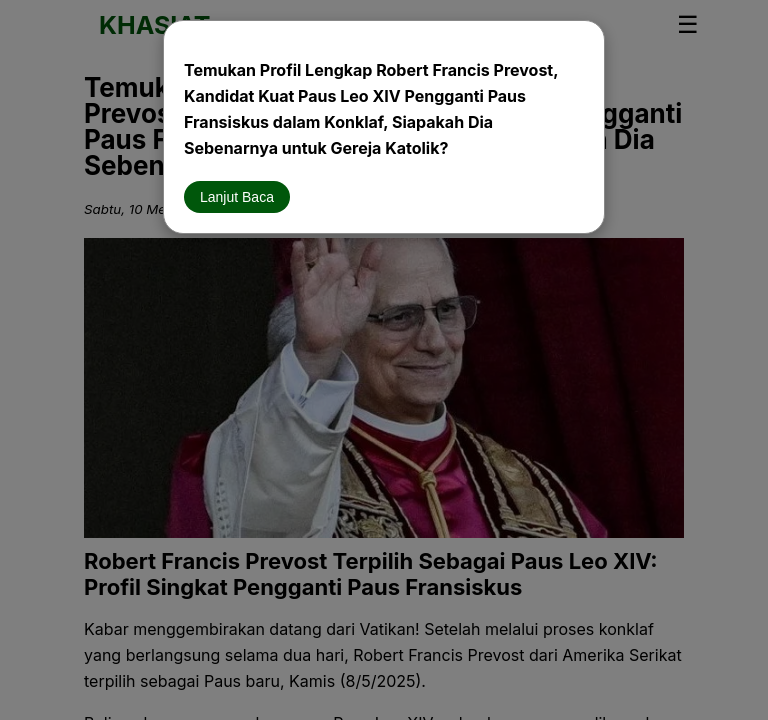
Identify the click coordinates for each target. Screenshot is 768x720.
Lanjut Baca (237, 197)
